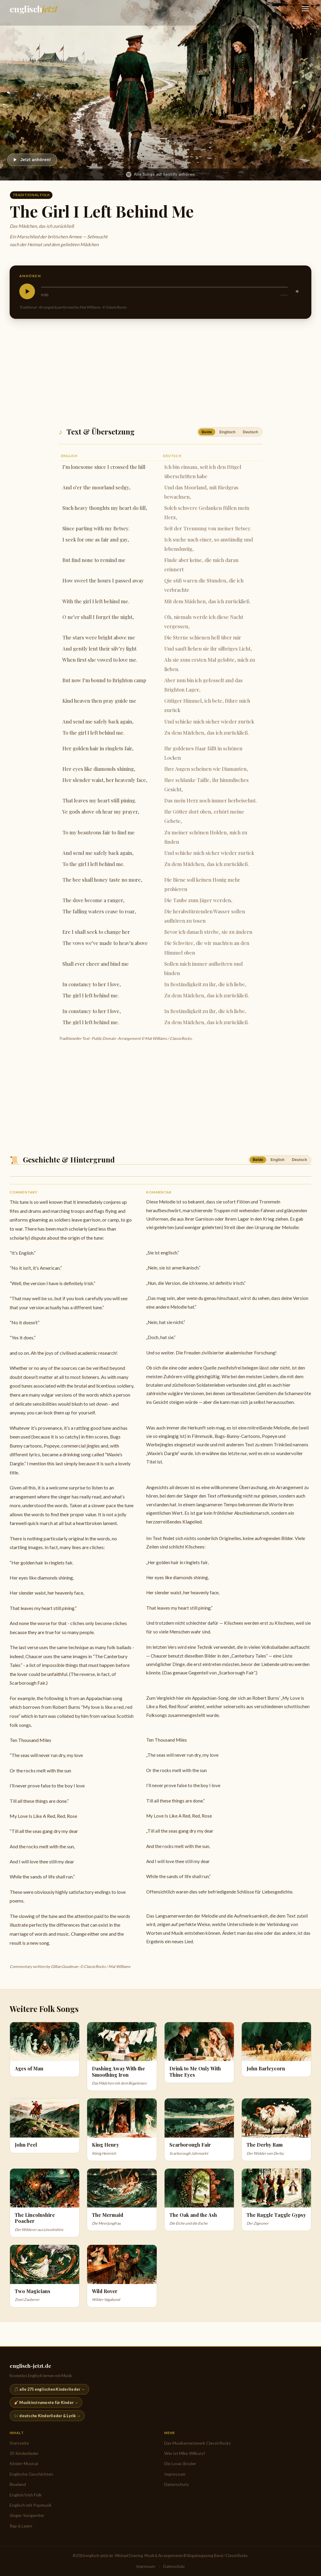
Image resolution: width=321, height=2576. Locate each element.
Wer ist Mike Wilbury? (184, 2453)
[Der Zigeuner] (276, 2199)
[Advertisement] (160, 370)
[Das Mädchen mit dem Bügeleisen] (122, 2056)
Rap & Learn (21, 2525)
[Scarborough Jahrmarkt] (199, 2129)
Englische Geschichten (31, 2474)
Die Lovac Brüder (180, 2463)
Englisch (227, 432)
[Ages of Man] (45, 2049)
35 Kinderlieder (24, 2453)
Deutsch (250, 432)
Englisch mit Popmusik (31, 2505)
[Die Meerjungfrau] (122, 2199)
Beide (207, 432)
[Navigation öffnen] (305, 9)
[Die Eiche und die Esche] (199, 2199)
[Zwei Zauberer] (45, 2276)
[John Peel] (45, 2125)
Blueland (18, 2484)
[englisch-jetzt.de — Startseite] (34, 9)
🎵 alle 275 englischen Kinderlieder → (49, 2389)
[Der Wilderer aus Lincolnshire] (45, 2202)
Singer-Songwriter (27, 2515)
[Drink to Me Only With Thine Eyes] (199, 2052)
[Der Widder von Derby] (276, 2129)
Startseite (19, 2443)
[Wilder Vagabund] (122, 2276)
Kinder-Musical (24, 2463)
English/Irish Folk (26, 2494)
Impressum (174, 2474)
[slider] (164, 287)
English (278, 1159)
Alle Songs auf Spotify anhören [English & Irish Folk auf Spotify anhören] (160, 174)
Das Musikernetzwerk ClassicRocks (197, 2443)
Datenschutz (176, 2484)
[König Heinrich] (122, 2129)
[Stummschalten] (298, 291)
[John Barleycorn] (276, 2049)
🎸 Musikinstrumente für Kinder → (46, 2402)
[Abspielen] (32, 160)
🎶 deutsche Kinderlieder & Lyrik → (47, 2415)
